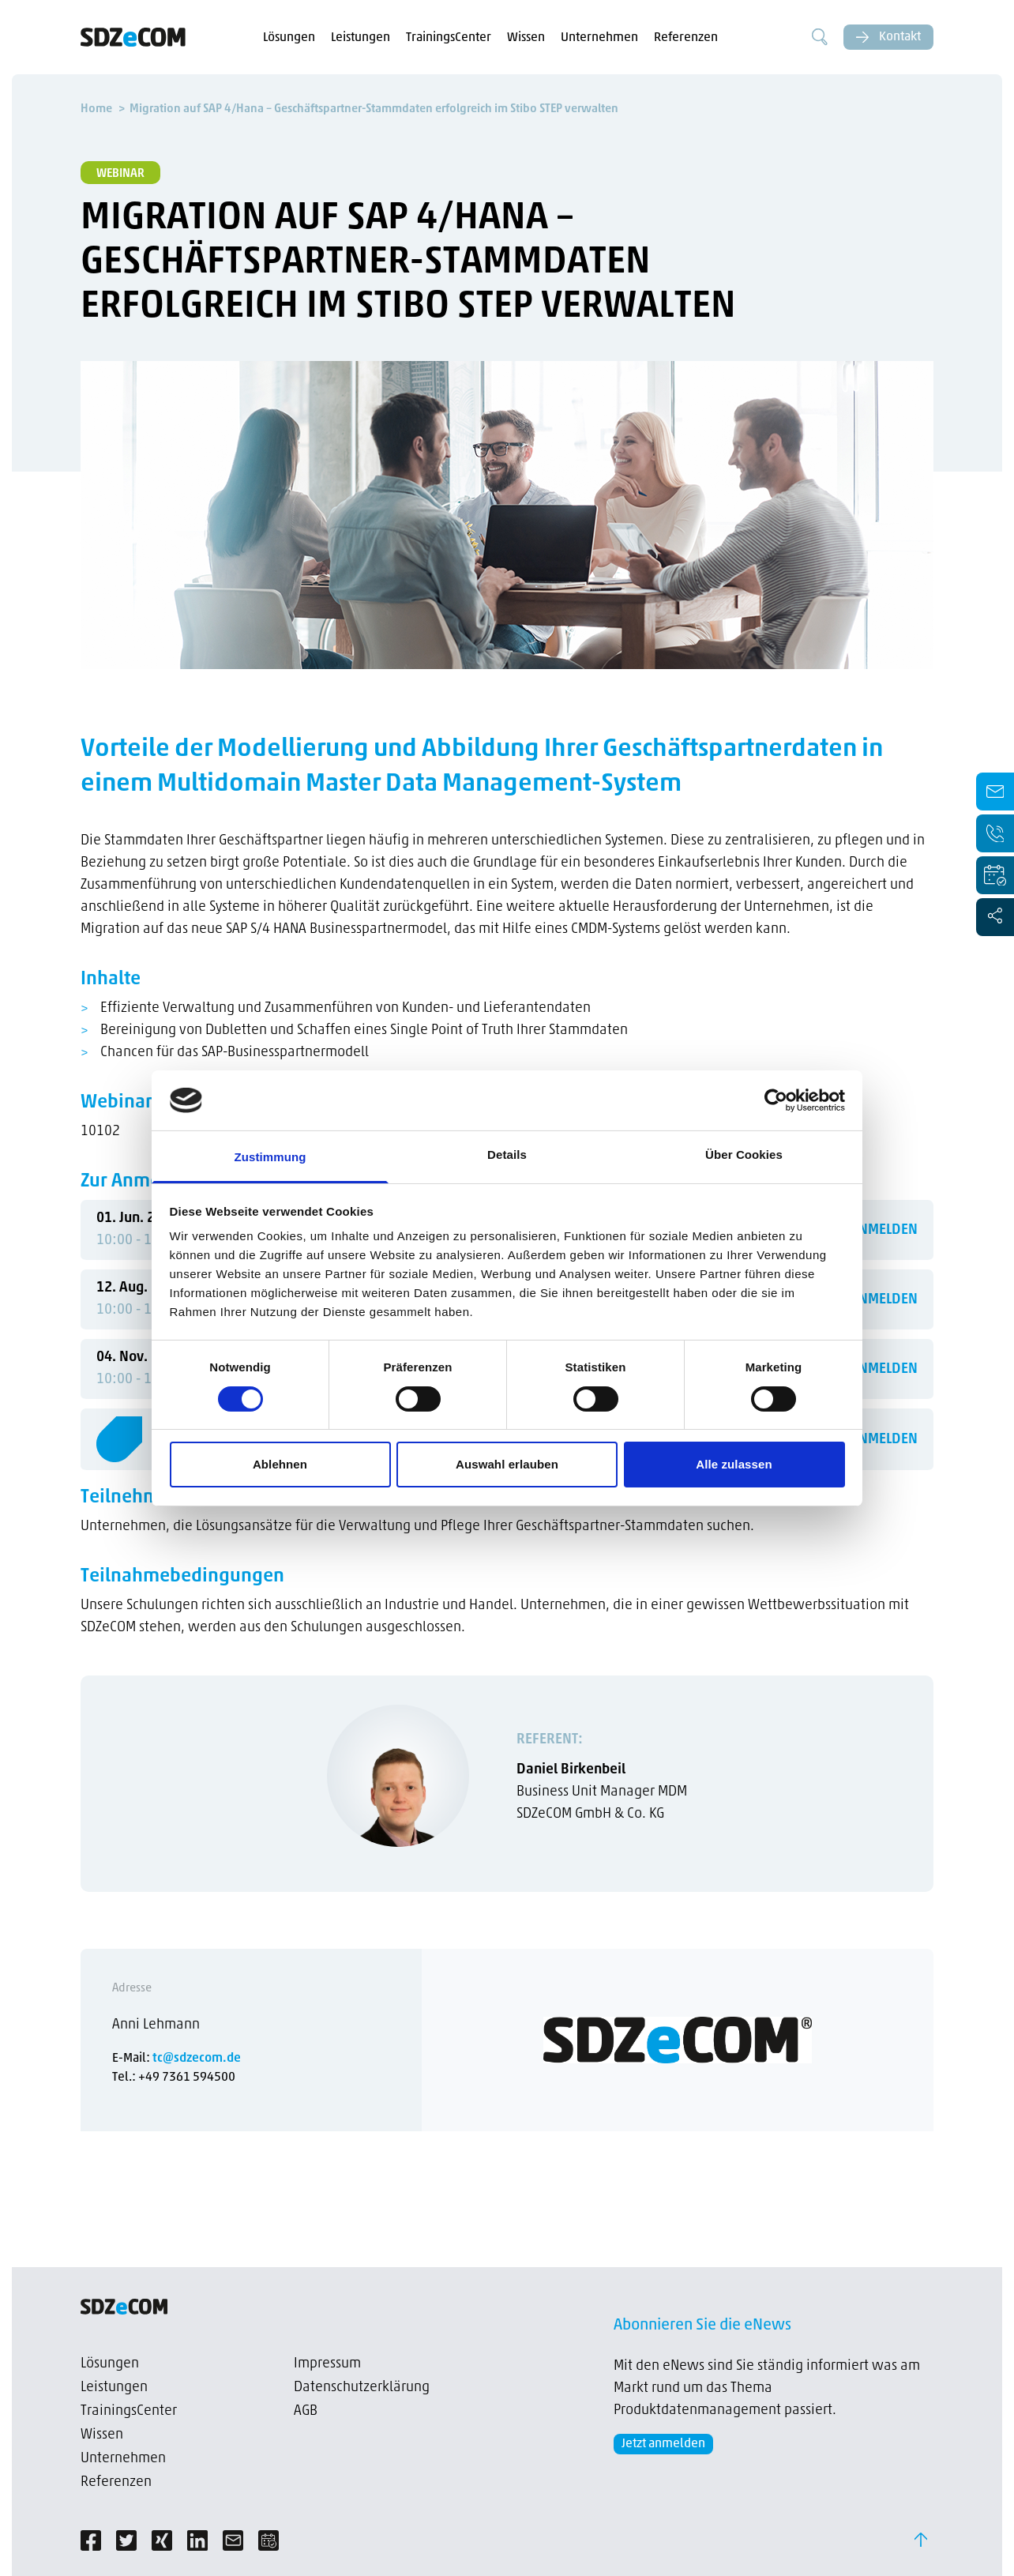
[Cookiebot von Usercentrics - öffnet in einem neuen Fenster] (776, 1100)
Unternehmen (599, 38)
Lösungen (289, 38)
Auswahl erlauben (507, 1464)
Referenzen (686, 38)
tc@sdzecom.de (196, 2058)
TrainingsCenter (448, 38)
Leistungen (360, 38)
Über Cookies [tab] (744, 1154)
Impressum (327, 2363)
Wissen (526, 38)
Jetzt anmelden (663, 2444)
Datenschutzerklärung (362, 2387)
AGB (305, 2411)
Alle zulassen (734, 1464)
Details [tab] (507, 1154)
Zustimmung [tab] (270, 1157)
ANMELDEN (884, 1230)
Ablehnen (280, 1464)
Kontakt (888, 37)
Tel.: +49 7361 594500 (173, 2077)
